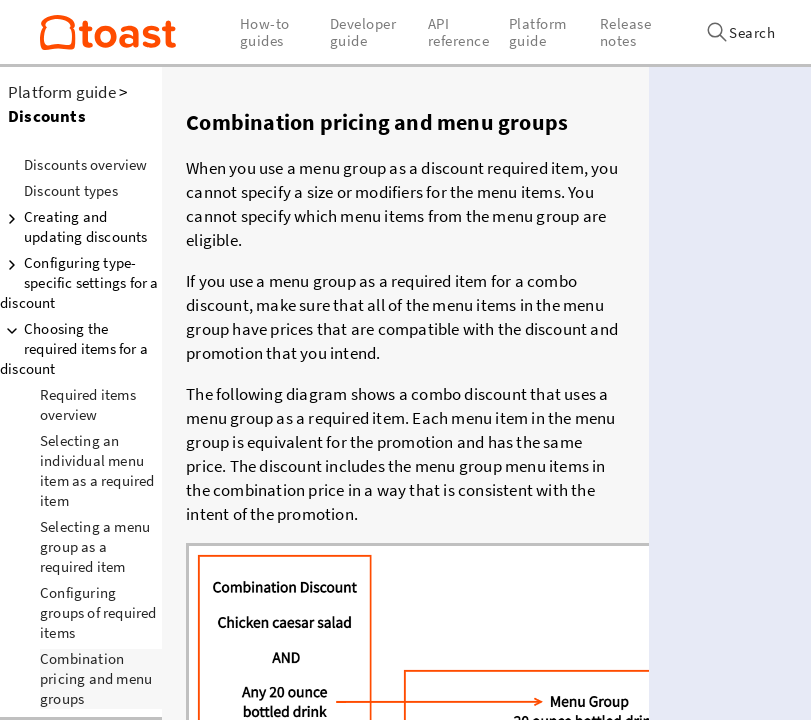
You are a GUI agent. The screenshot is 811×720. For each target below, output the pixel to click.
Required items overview (88, 404)
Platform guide (62, 92)
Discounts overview (86, 164)
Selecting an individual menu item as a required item (97, 470)
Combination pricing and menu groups (96, 678)
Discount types (71, 190)
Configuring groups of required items (98, 612)
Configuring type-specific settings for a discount (79, 282)
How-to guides (265, 32)
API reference (459, 32)
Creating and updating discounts (74, 226)
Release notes (626, 32)
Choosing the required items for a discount (74, 348)
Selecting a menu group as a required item (95, 546)
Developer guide (363, 32)
